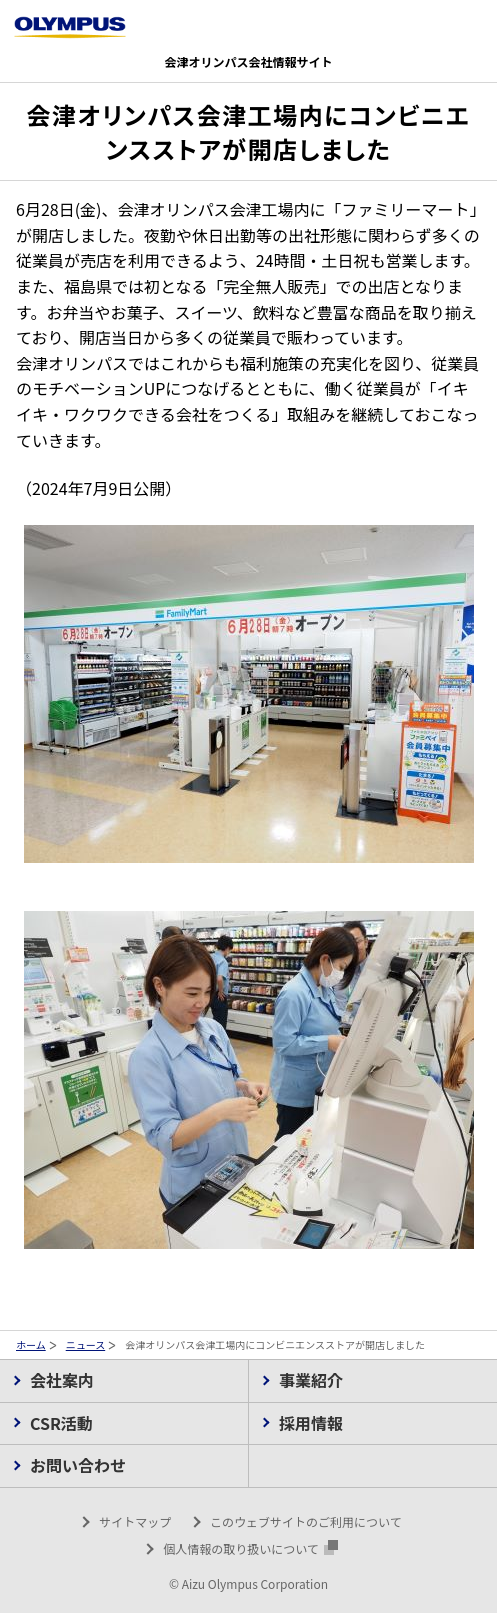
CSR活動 (61, 1423)
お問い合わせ (78, 1465)
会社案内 (62, 1380)
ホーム (31, 1344)
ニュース (86, 1344)
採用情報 (311, 1423)
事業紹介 (311, 1380)
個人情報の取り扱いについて (250, 1548)
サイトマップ (135, 1521)
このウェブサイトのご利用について (306, 1521)
